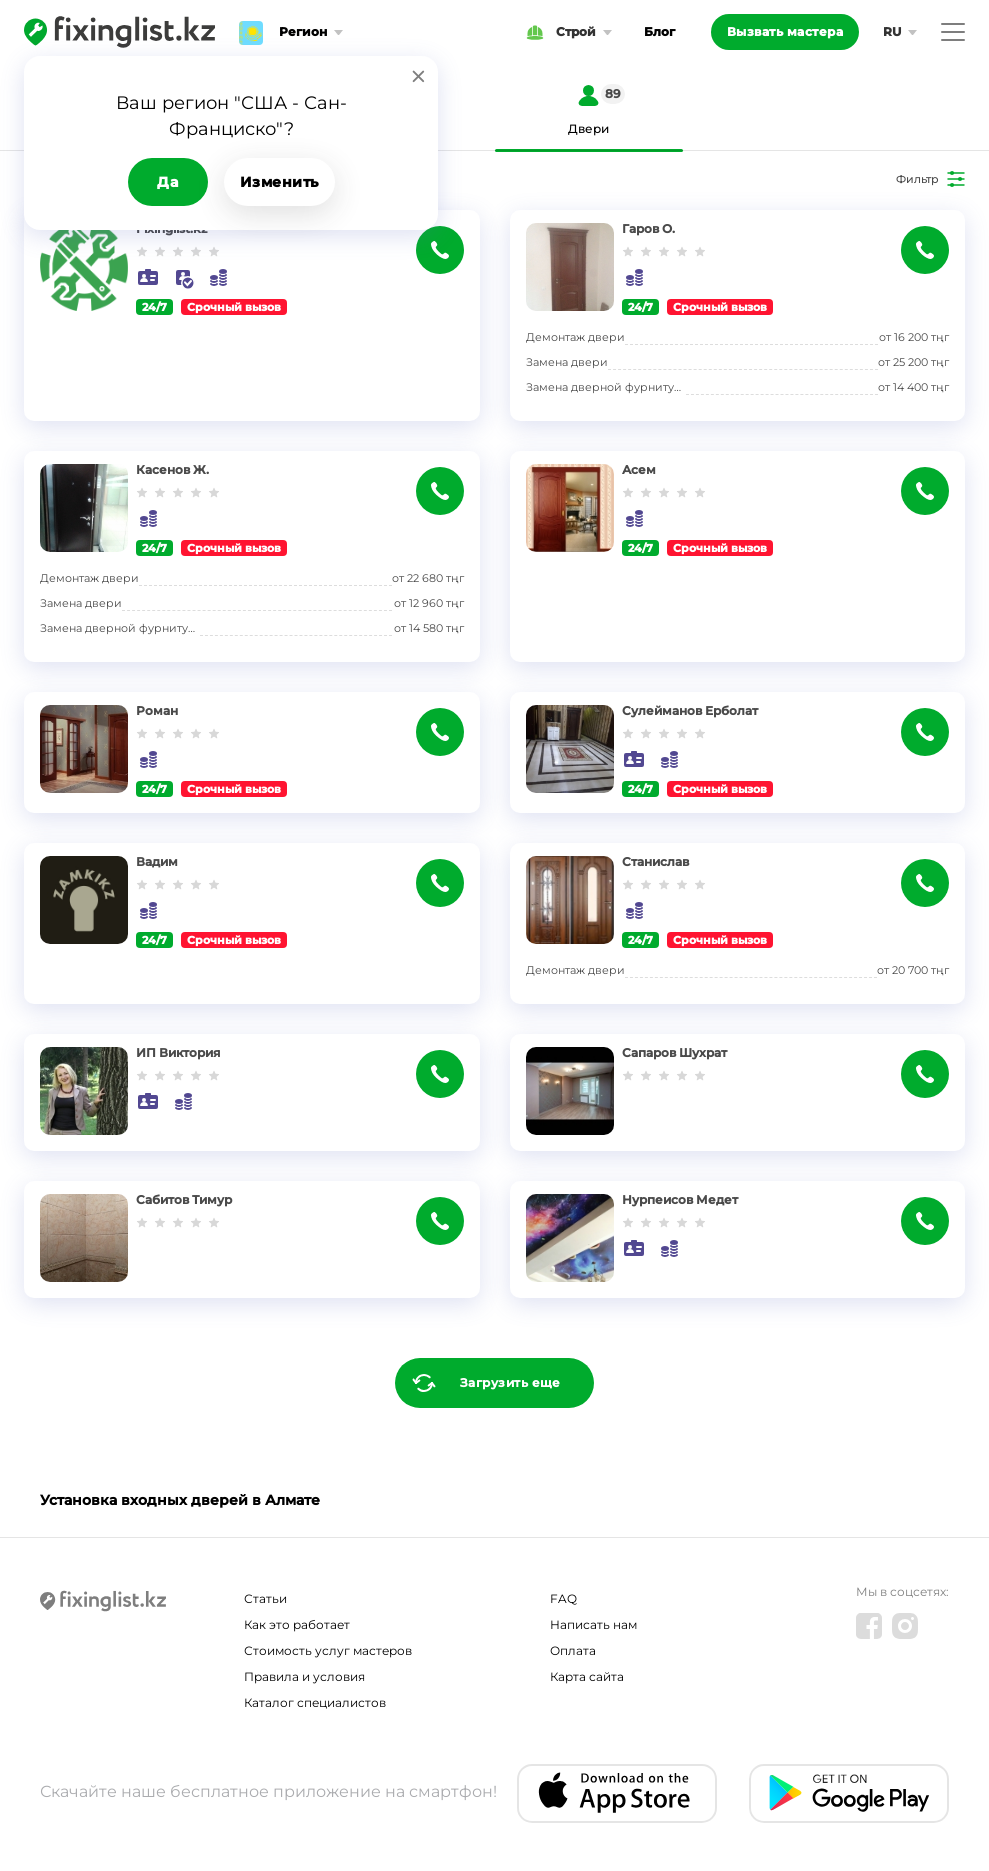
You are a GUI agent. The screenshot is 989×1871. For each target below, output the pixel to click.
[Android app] (849, 1793)
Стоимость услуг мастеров (328, 1650)
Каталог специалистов (315, 1702)
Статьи (265, 1598)
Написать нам (593, 1624)
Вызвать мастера (785, 31)
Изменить (279, 182)
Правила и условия (304, 1676)
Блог (659, 31)
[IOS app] (617, 1793)
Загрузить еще (510, 1382)
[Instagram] (905, 1626)
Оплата (573, 1650)
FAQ (563, 1598)
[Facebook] (869, 1626)
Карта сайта (587, 1676)
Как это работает (297, 1624)
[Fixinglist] (119, 32)
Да (167, 182)
